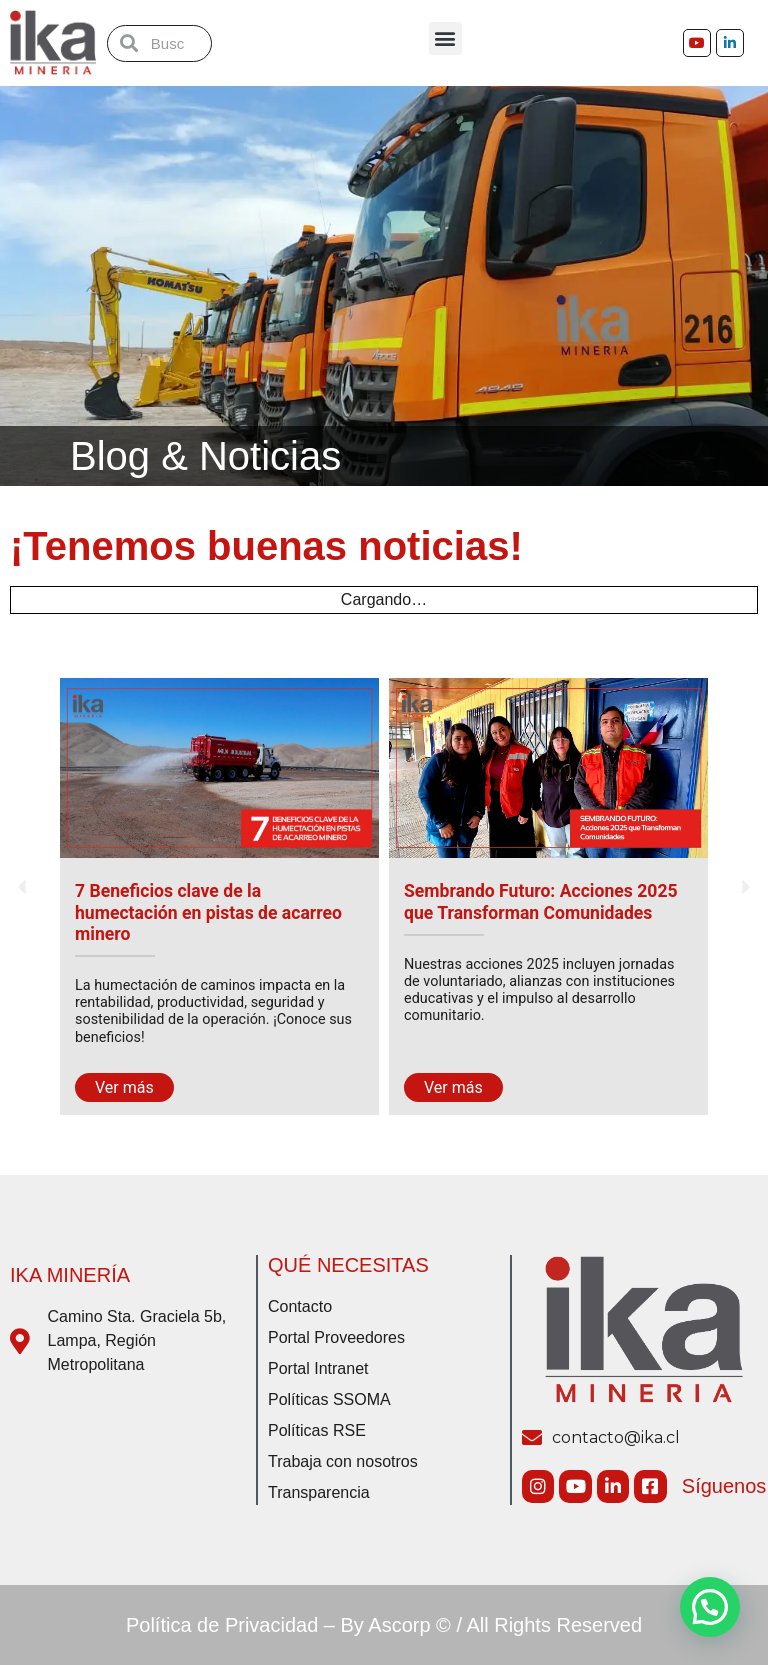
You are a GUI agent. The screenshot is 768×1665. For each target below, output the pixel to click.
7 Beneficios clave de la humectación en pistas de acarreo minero (208, 912)
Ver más (124, 1087)
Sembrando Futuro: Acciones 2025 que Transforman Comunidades (541, 901)
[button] (445, 38)
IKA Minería (70, 1275)
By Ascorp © (396, 1625)
